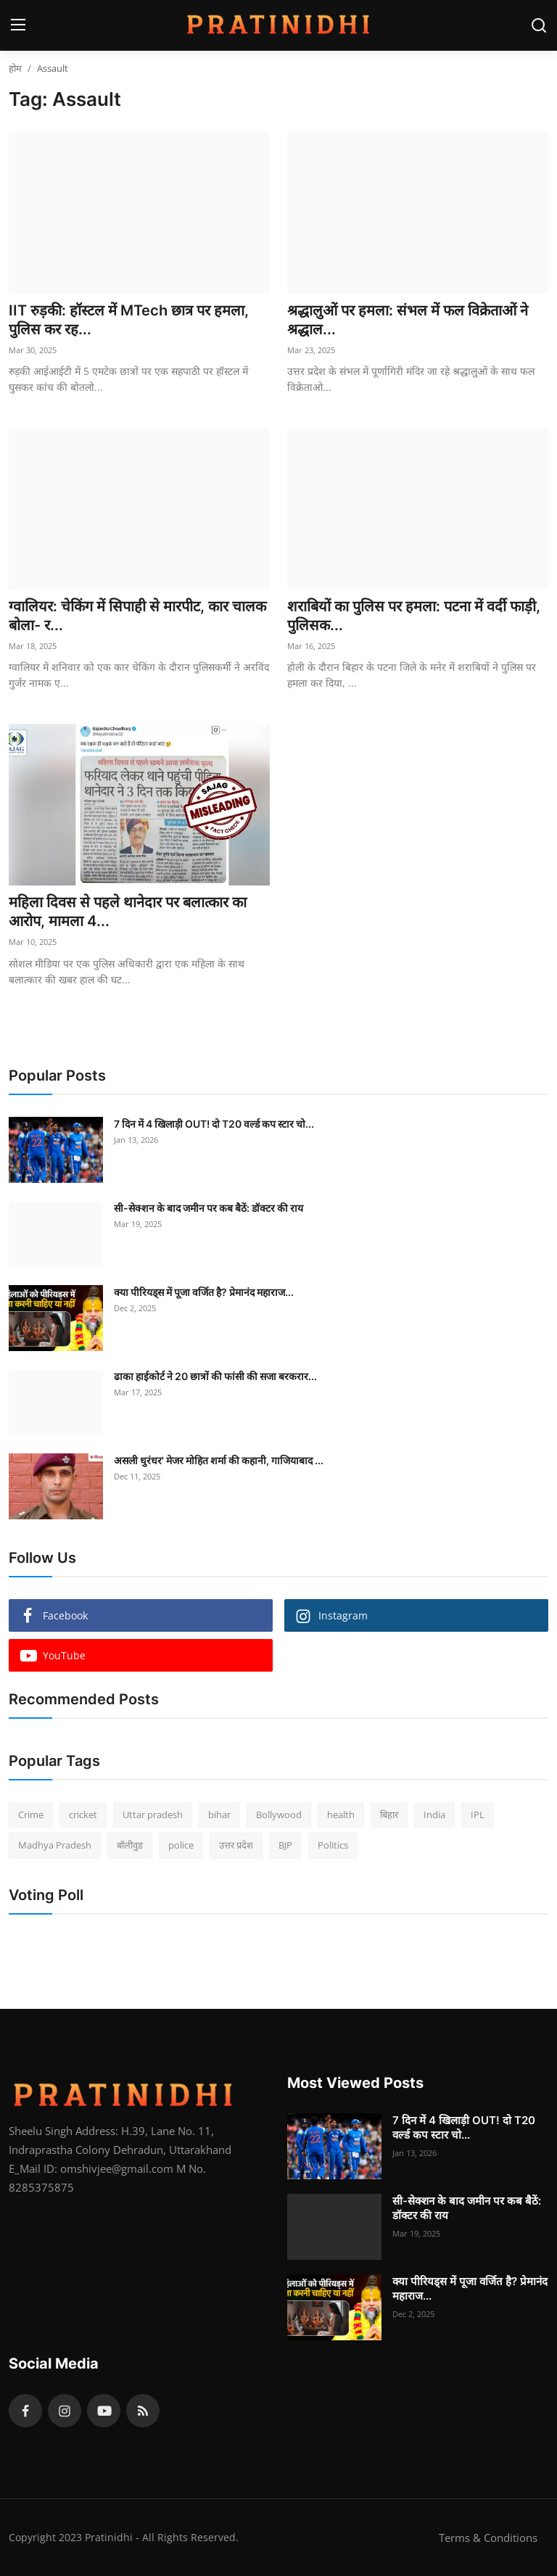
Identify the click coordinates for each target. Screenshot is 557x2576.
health (341, 1814)
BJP (285, 1845)
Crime (31, 1814)
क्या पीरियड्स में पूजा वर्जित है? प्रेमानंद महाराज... (204, 1292)
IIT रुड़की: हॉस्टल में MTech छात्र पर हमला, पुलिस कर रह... (129, 320)
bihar (219, 1814)
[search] (539, 25)
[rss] (143, 2410)
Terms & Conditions (488, 2537)
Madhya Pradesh (54, 1845)
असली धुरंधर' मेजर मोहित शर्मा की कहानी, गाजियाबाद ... (218, 1460)
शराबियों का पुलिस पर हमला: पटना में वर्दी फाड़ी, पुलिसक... (413, 616)
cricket (83, 1814)
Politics (333, 1845)
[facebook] (25, 2410)
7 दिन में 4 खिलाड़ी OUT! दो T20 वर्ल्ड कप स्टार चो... (214, 1124)
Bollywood (279, 1814)
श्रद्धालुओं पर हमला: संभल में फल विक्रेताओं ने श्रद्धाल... (407, 320)
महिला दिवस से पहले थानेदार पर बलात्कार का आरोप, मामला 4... (128, 911)
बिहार (389, 1814)
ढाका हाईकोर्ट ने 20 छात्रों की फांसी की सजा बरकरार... (215, 1376)
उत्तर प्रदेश (236, 1845)
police (181, 1845)
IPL (477, 1814)
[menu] (18, 25)
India (434, 1814)
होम (15, 68)
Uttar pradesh (153, 1814)
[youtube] (103, 2410)
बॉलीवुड (130, 1845)
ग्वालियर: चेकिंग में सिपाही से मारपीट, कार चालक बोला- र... (137, 616)
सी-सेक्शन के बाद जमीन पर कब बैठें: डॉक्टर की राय (208, 1208)
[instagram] (64, 2410)
